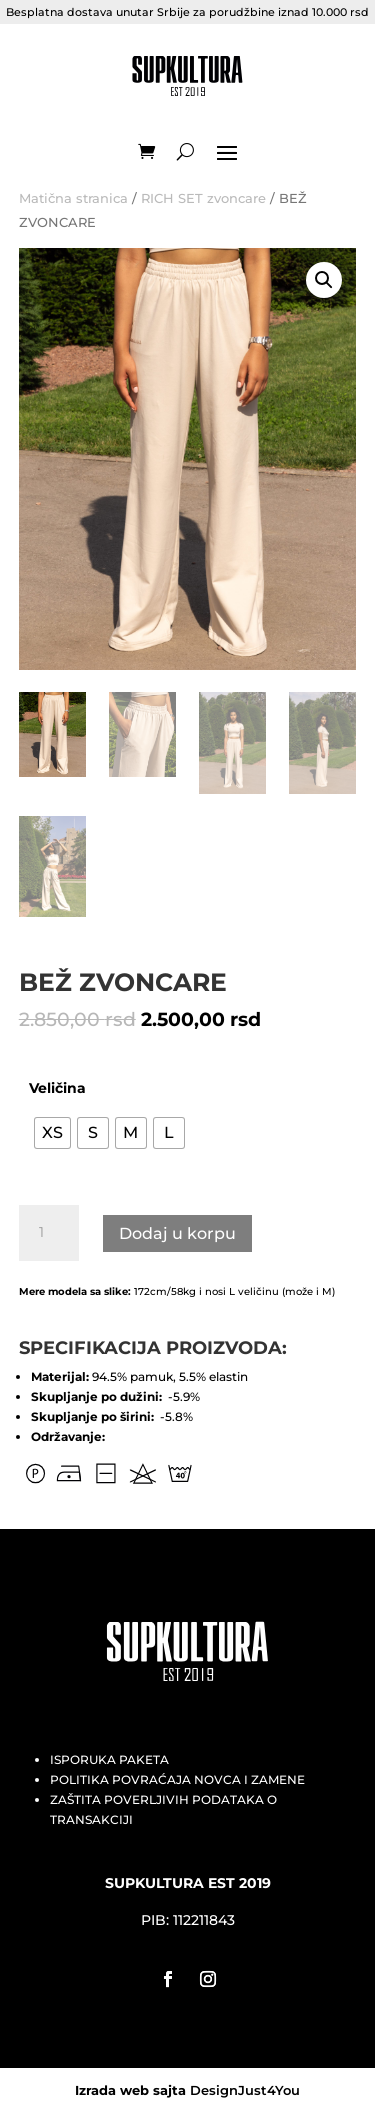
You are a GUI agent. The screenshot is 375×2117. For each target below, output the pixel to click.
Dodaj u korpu (177, 1233)
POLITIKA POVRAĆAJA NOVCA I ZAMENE (177, 1779)
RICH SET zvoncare (203, 198)
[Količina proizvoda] (49, 1233)
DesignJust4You (245, 2090)
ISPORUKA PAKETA (109, 1759)
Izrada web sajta (130, 2090)
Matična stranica (73, 198)
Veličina (57, 1088)
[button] (324, 280)
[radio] (52, 1133)
